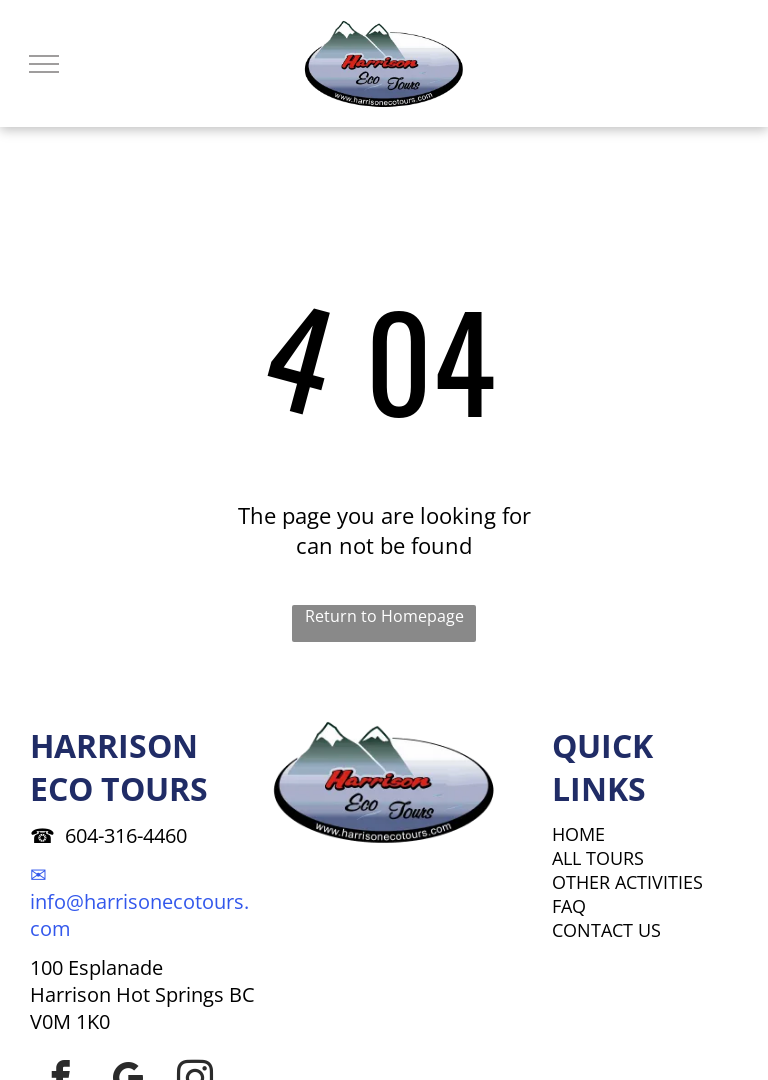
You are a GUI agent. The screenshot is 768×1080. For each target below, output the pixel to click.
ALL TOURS (598, 858)
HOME (578, 834)
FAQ (569, 906)
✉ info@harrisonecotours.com (139, 901)
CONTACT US (606, 930)
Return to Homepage (384, 616)
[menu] (44, 64)
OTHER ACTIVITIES (627, 882)
